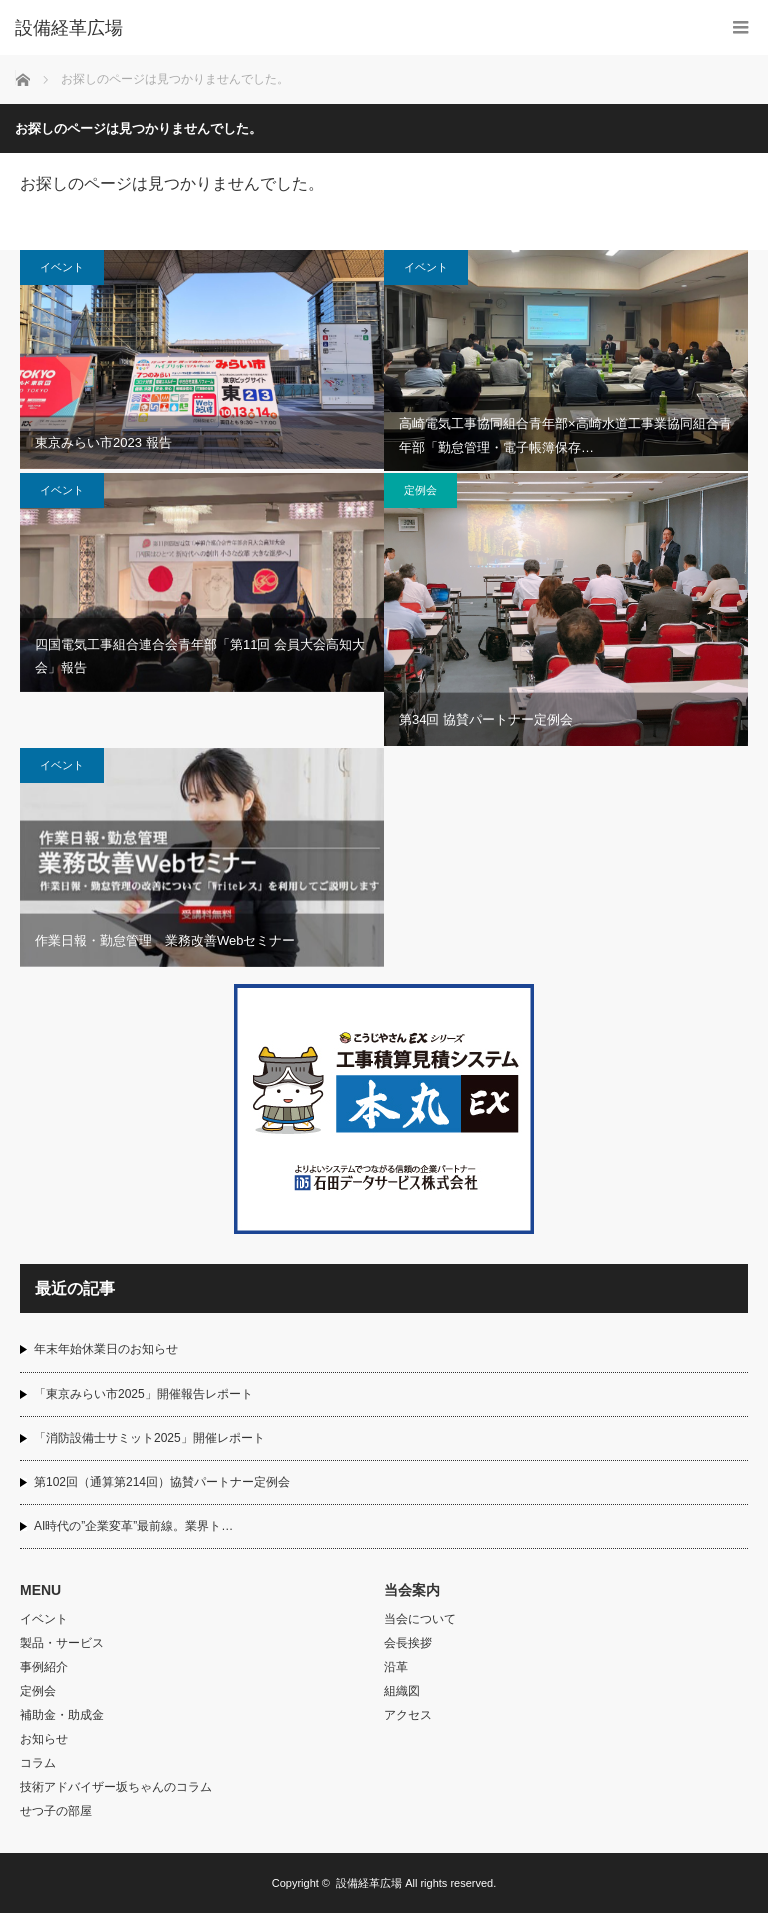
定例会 (420, 490)
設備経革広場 (369, 1883)
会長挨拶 (408, 1643)
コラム (38, 1763)
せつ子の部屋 (56, 1811)
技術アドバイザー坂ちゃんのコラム (116, 1787)
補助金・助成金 (62, 1715)
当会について (420, 1619)
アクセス (408, 1715)
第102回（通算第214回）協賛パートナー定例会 (162, 1482)
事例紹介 (44, 1667)
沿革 (396, 1667)
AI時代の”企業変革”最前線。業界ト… (133, 1526)
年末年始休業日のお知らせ (106, 1349)
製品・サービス (62, 1643)
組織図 (402, 1691)
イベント (62, 267)
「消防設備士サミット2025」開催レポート (149, 1438)
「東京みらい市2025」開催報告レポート (143, 1394)
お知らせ (44, 1739)
